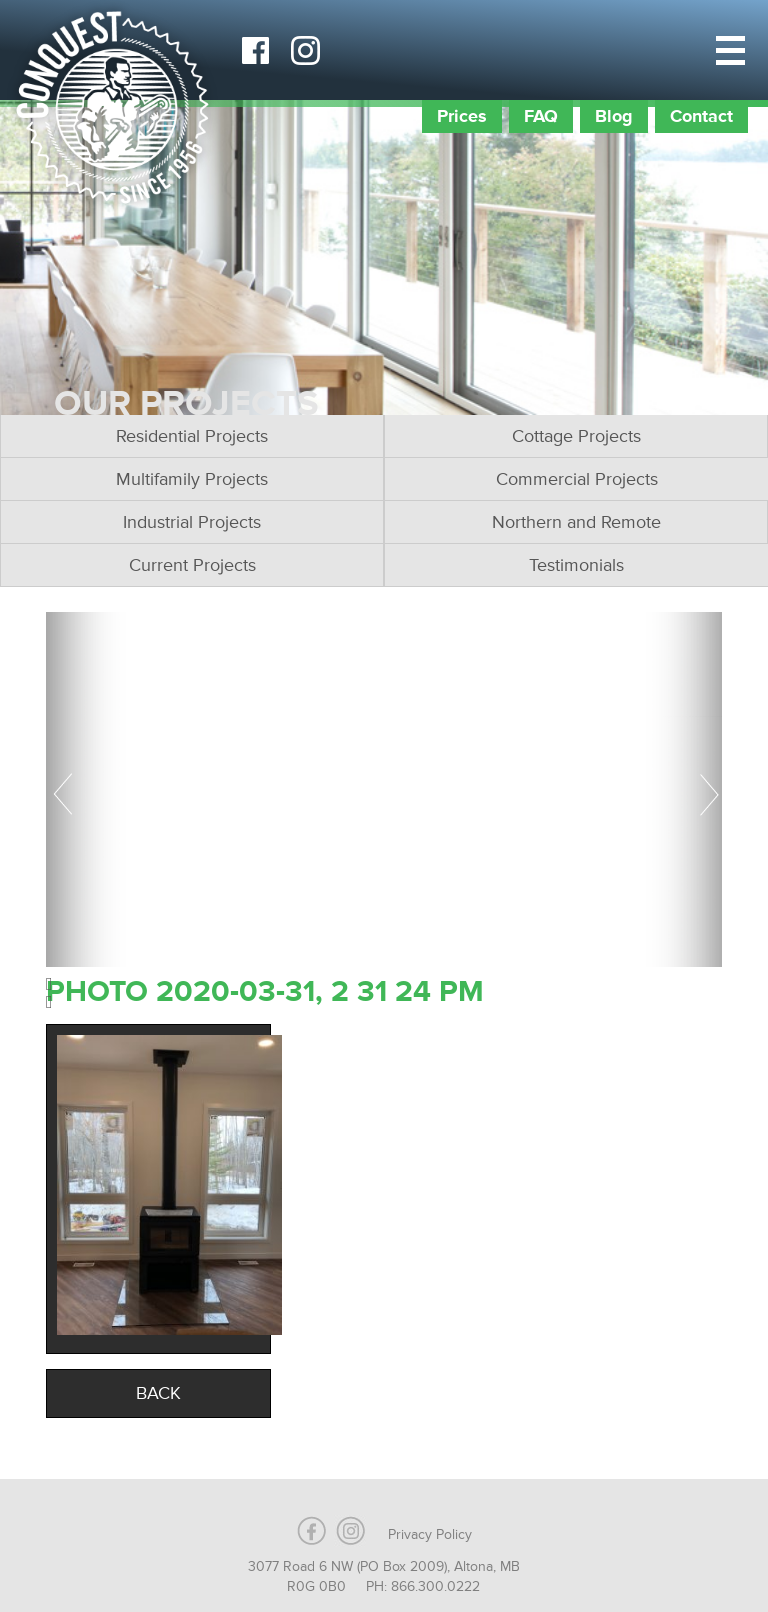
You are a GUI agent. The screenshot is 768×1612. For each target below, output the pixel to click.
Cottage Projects (576, 436)
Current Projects (192, 565)
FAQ (541, 116)
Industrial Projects (192, 522)
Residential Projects (192, 436)
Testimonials (576, 565)
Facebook (255, 50)
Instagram (305, 50)
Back (158, 1393)
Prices (462, 116)
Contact (701, 116)
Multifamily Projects (192, 479)
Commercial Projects (577, 479)
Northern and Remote (576, 522)
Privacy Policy (430, 1534)
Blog (614, 116)
